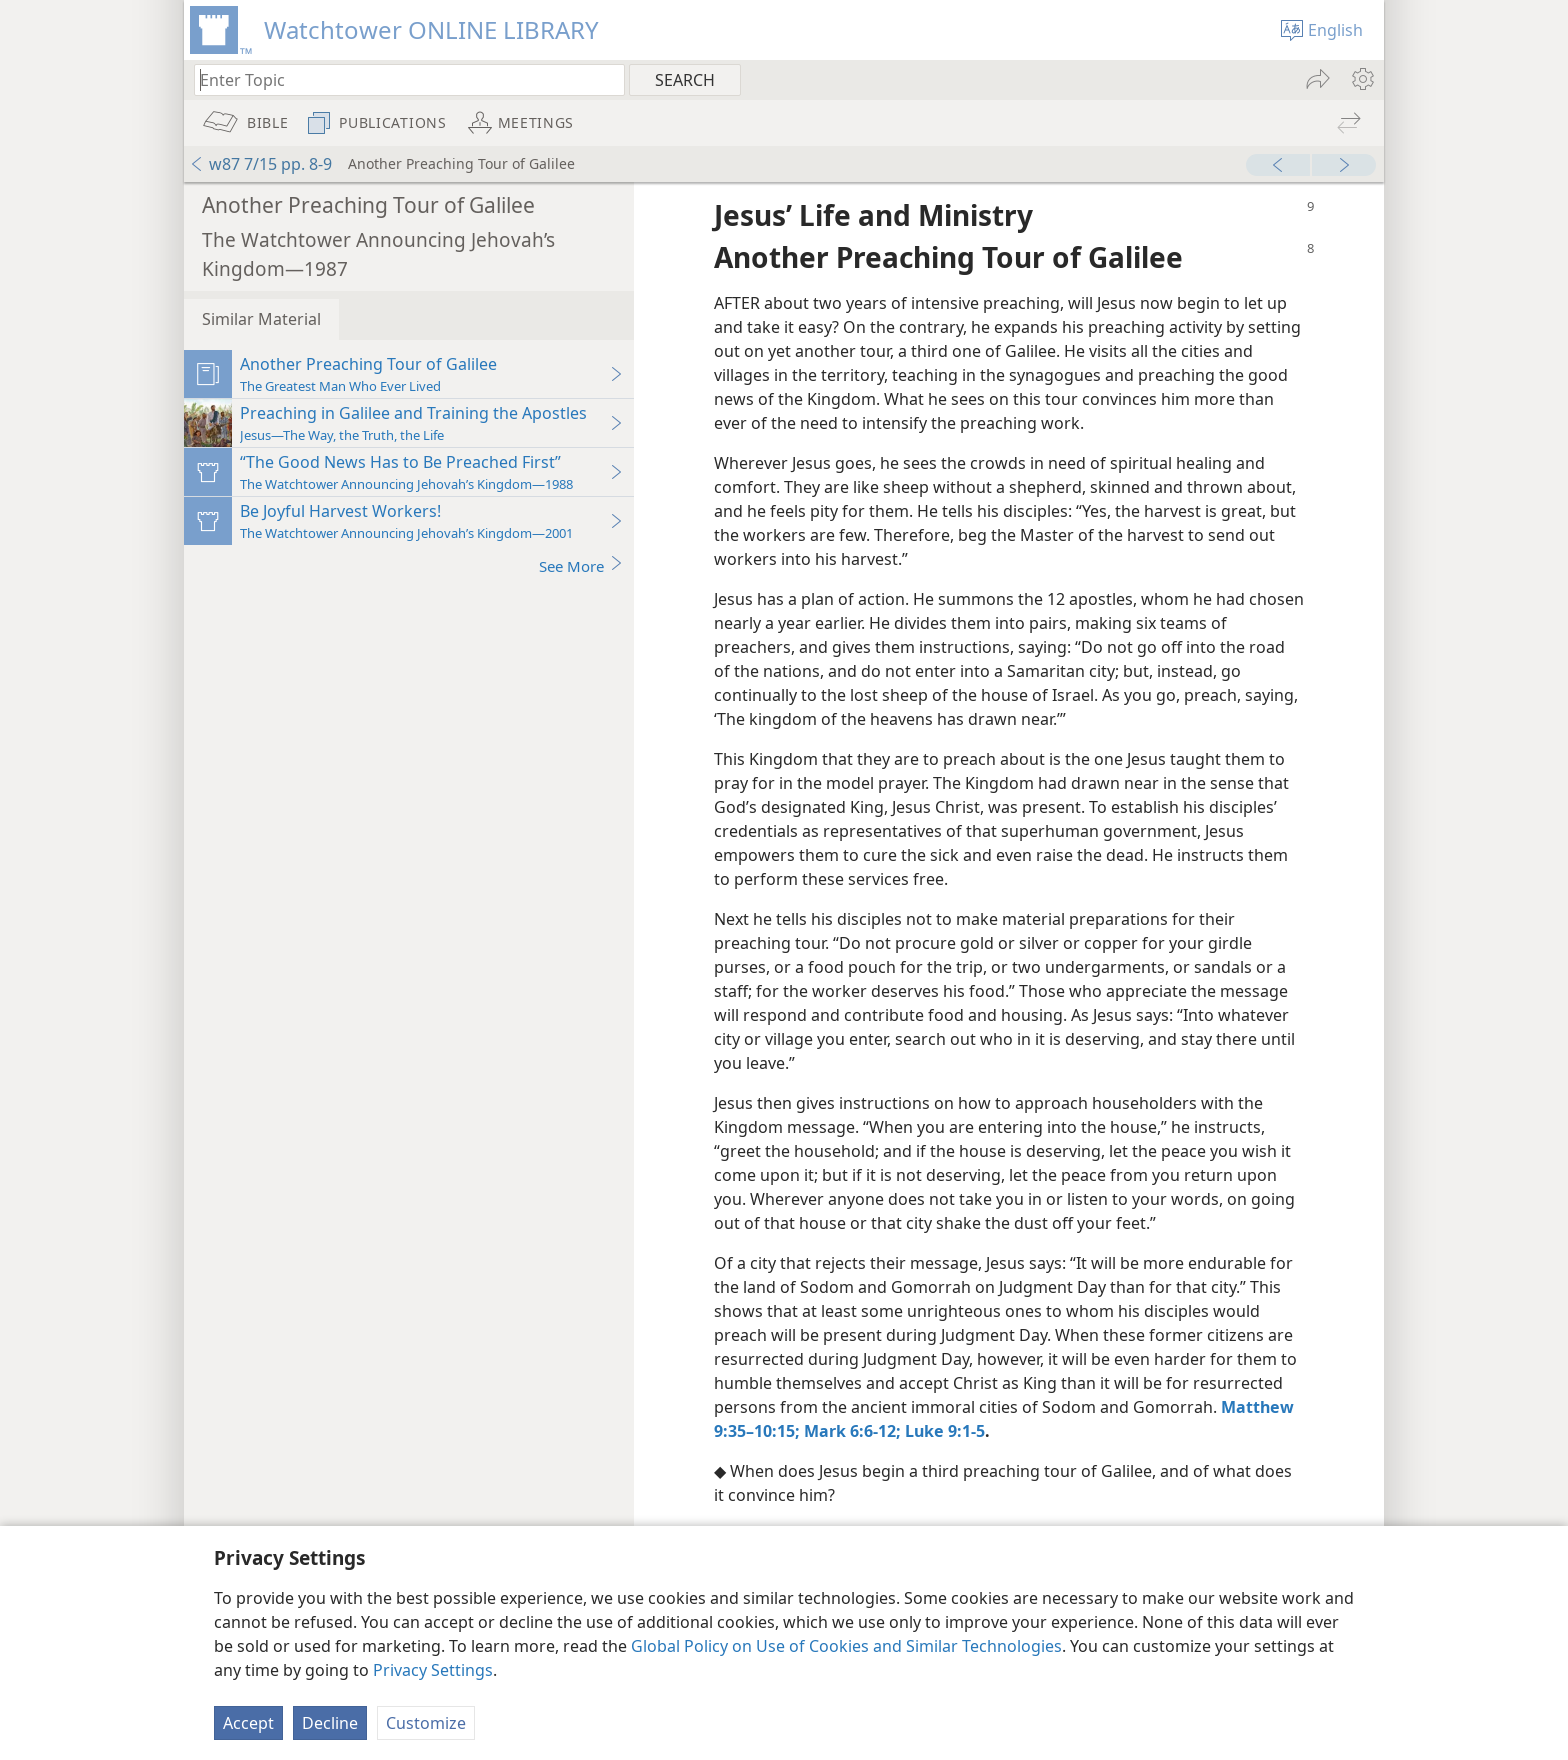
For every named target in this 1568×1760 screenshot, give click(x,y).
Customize (426, 1723)
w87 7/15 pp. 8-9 (260, 164)
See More (581, 565)
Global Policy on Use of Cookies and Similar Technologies (846, 1646)
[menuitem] (1361, 79)
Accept (248, 1723)
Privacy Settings (433, 1670)
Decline (330, 1723)
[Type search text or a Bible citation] (400, 79)
